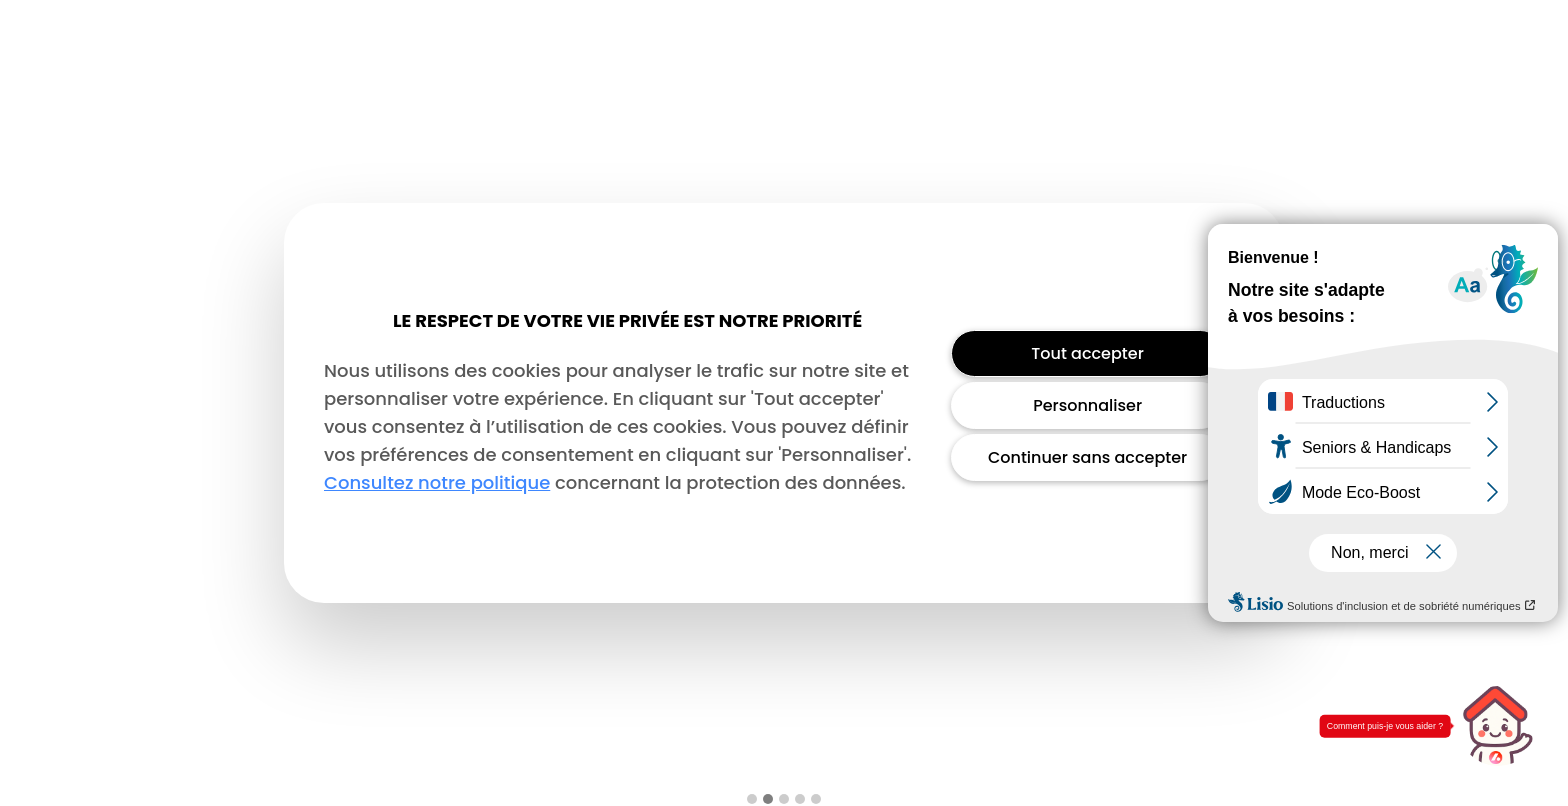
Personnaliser (1087, 405)
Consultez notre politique (437, 482)
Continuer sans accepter (1087, 457)
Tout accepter (1087, 353)
